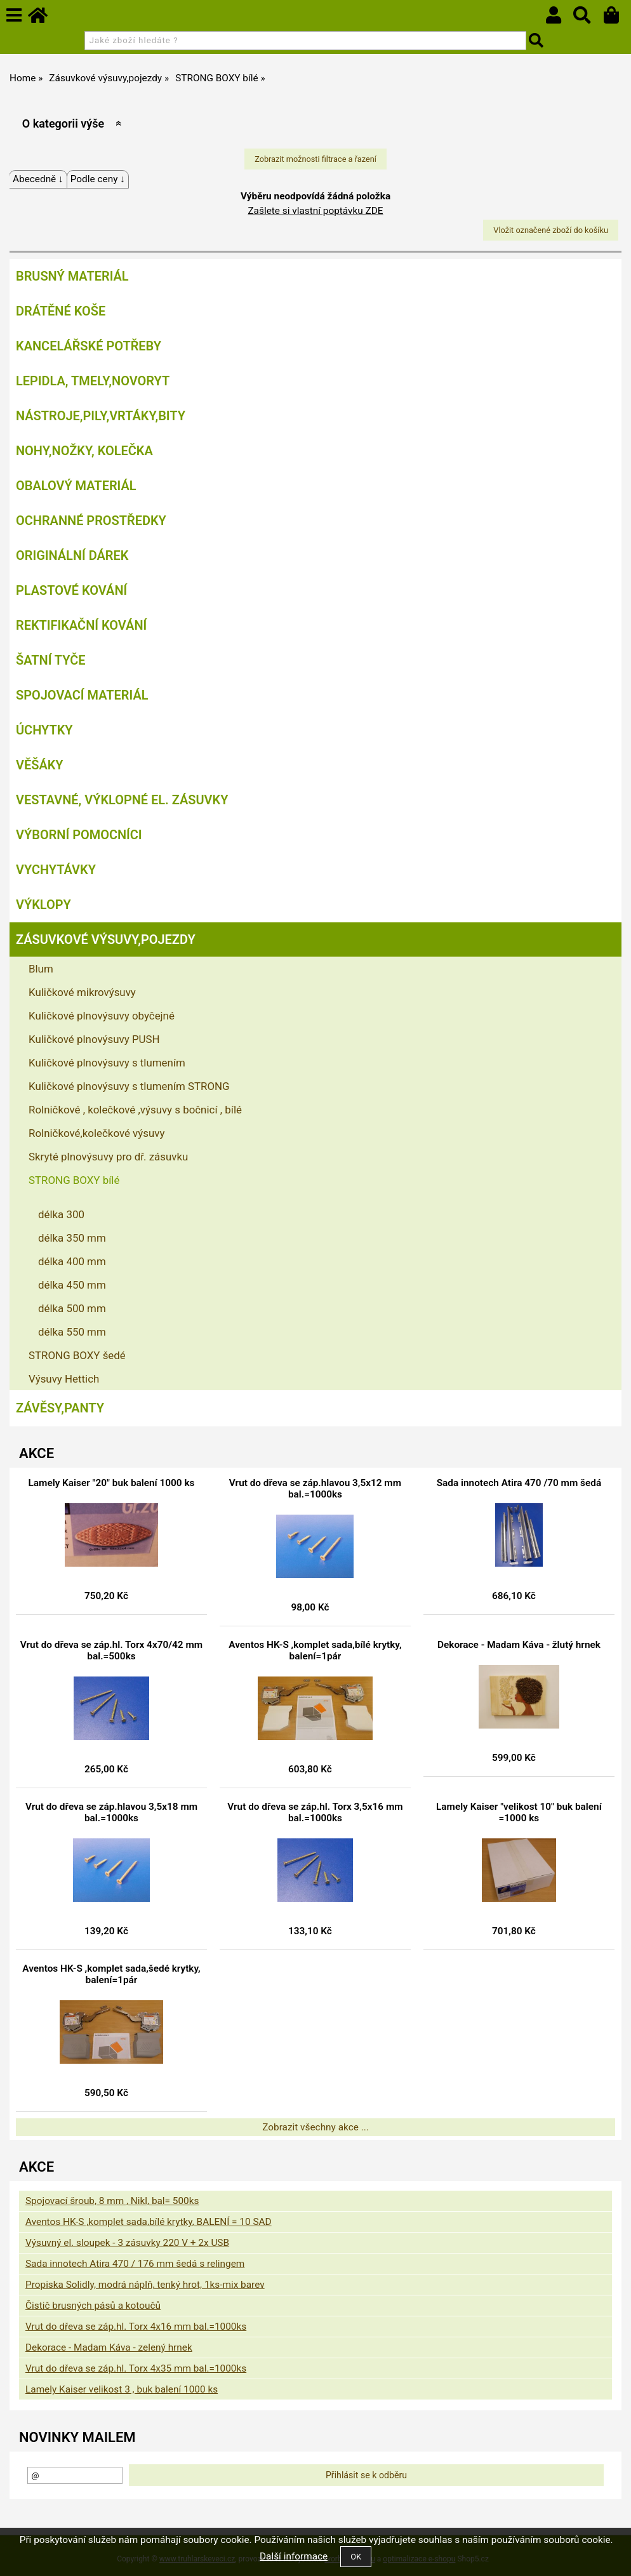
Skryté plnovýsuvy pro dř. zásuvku (108, 1156)
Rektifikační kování (81, 625)
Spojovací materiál (82, 695)
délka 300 (61, 1214)
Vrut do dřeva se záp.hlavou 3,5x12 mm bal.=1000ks (315, 1488)
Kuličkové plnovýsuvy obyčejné (102, 1015)
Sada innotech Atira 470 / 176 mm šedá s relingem (134, 2263)
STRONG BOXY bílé (74, 1180)
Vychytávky (56, 869)
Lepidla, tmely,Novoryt (92, 380)
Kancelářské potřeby (88, 346)
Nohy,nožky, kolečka (84, 450)
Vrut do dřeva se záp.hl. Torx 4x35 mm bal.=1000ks (135, 2368)
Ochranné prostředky (91, 520)
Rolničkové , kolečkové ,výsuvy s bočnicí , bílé (135, 1109)
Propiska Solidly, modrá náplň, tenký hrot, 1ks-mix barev (145, 2284)
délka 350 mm (72, 1238)
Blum (41, 968)
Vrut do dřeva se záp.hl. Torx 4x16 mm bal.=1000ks (135, 2326)
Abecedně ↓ (38, 179)
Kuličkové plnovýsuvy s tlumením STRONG (129, 1086)
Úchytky (44, 730)
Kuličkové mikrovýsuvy (82, 992)
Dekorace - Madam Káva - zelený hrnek (108, 2347)
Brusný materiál (72, 276)
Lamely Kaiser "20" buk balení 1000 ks (112, 1483)
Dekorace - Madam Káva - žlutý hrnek (519, 1644)
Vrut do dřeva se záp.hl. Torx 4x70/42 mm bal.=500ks (111, 1650)
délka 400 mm (72, 1261)
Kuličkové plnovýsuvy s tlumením (107, 1062)
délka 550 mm (72, 1331)
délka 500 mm (72, 1308)
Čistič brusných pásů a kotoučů (93, 2305)
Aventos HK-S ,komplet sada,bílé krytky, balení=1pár (315, 1650)
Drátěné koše (60, 311)
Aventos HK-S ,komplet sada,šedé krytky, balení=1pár (111, 1974)
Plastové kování (71, 590)
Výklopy (43, 904)
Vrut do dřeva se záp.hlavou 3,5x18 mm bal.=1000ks (111, 1812)
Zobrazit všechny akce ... (315, 2127)
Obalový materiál (76, 485)
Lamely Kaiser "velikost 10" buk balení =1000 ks (519, 1812)
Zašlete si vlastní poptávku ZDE (315, 210)
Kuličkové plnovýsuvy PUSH (94, 1039)
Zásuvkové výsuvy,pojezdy (106, 939)
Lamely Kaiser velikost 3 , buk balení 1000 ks (121, 2389)
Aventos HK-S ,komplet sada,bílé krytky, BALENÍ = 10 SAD (148, 2221)
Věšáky (39, 765)
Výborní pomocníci (79, 834)
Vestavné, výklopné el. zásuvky (122, 799)
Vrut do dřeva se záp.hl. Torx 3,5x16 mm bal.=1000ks (314, 1812)
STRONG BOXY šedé (77, 1355)
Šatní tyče (51, 660)
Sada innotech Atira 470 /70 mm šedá (519, 1483)
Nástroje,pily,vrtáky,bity (100, 415)
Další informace (294, 2556)
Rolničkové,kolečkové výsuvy (96, 1133)
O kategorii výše (63, 123)
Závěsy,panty (60, 1408)
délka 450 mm (72, 1284)
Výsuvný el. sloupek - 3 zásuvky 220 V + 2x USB (127, 2242)
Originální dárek (72, 555)
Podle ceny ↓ (97, 179)
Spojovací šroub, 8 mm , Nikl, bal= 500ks (112, 2201)
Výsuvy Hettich (64, 1378)
